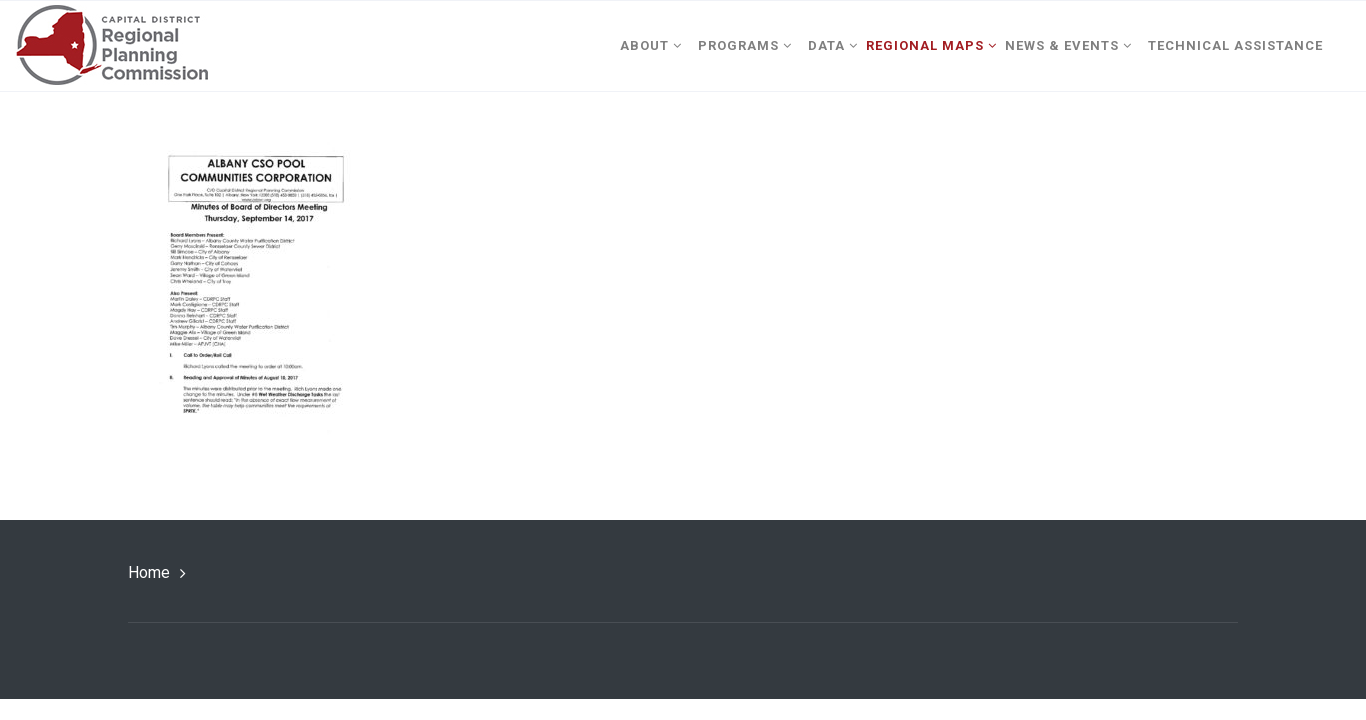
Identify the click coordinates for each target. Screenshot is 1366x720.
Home (149, 572)
